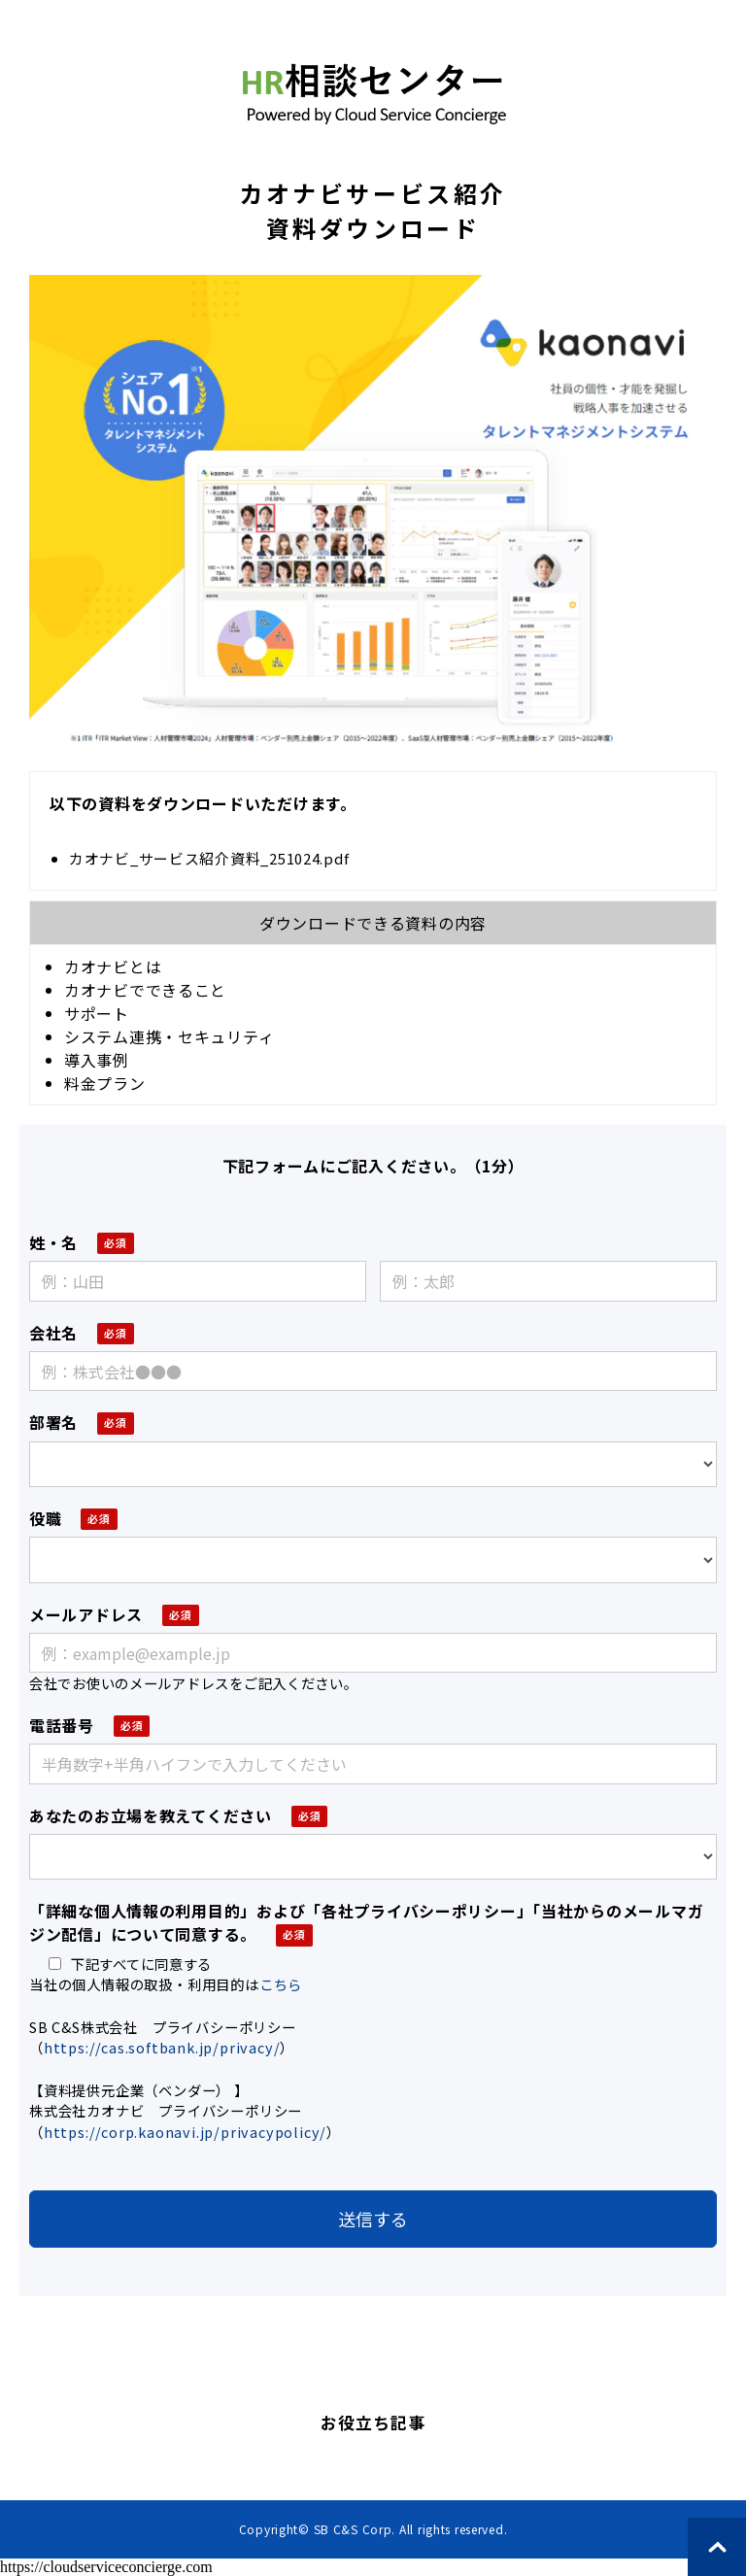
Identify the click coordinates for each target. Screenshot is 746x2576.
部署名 (53, 1422)
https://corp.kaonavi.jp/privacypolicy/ (185, 2131)
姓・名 (53, 1242)
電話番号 (61, 1725)
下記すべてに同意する (130, 1963)
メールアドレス (86, 1614)
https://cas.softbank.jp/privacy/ (162, 2047)
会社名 (53, 1332)
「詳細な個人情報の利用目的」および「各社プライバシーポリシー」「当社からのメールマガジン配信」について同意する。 (366, 1922)
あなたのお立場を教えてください (150, 1815)
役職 (45, 1518)
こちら (280, 1984)
